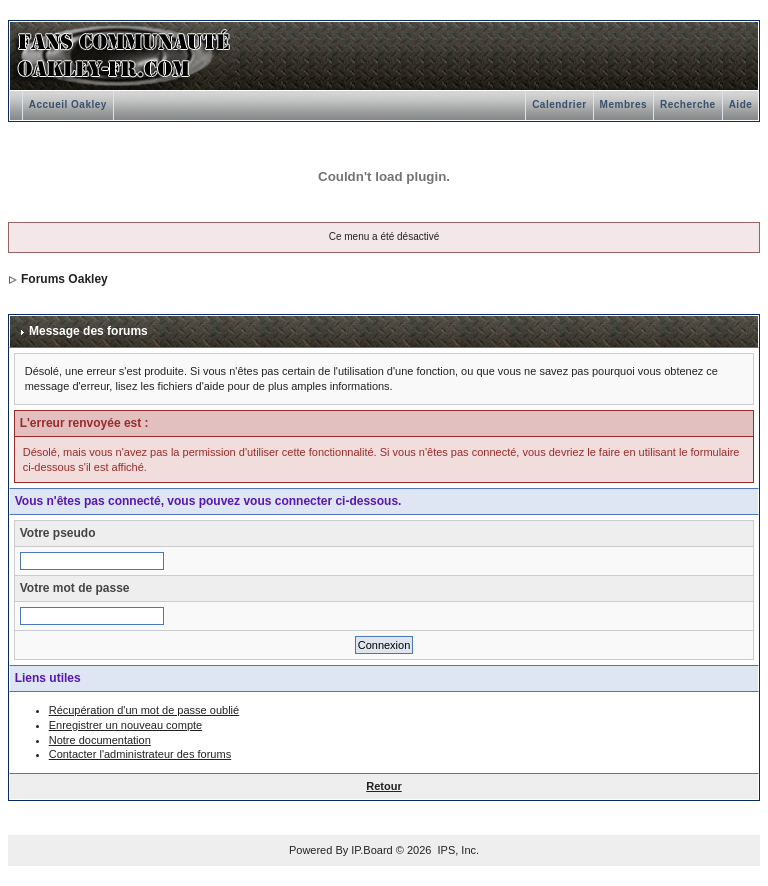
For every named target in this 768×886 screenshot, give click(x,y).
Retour (383, 786)
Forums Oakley (64, 279)
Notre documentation (100, 740)
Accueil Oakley (68, 104)
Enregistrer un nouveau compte (125, 725)
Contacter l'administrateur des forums (140, 754)
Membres (623, 104)
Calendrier (559, 104)
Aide (741, 104)
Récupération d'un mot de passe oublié (144, 710)
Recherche (688, 104)
